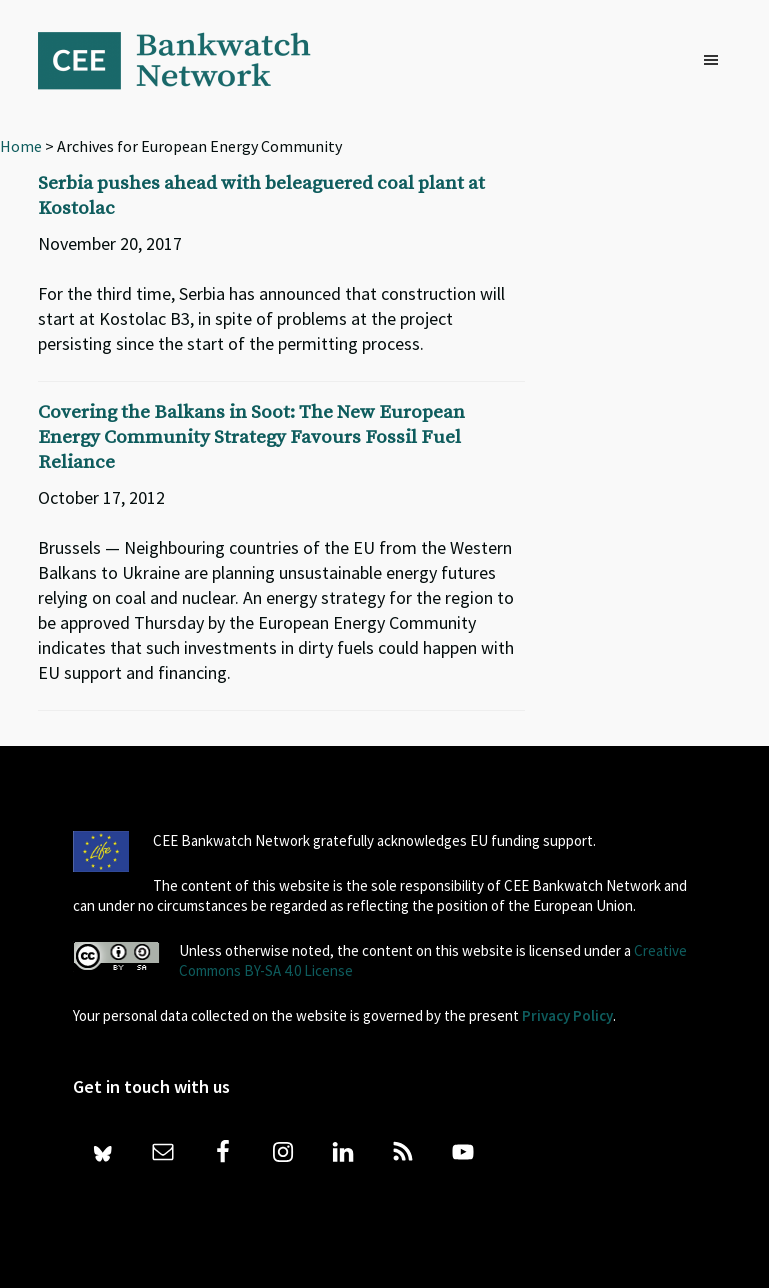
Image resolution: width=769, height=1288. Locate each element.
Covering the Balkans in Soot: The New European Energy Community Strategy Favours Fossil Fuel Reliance (251, 437)
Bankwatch (188, 60)
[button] (716, 61)
